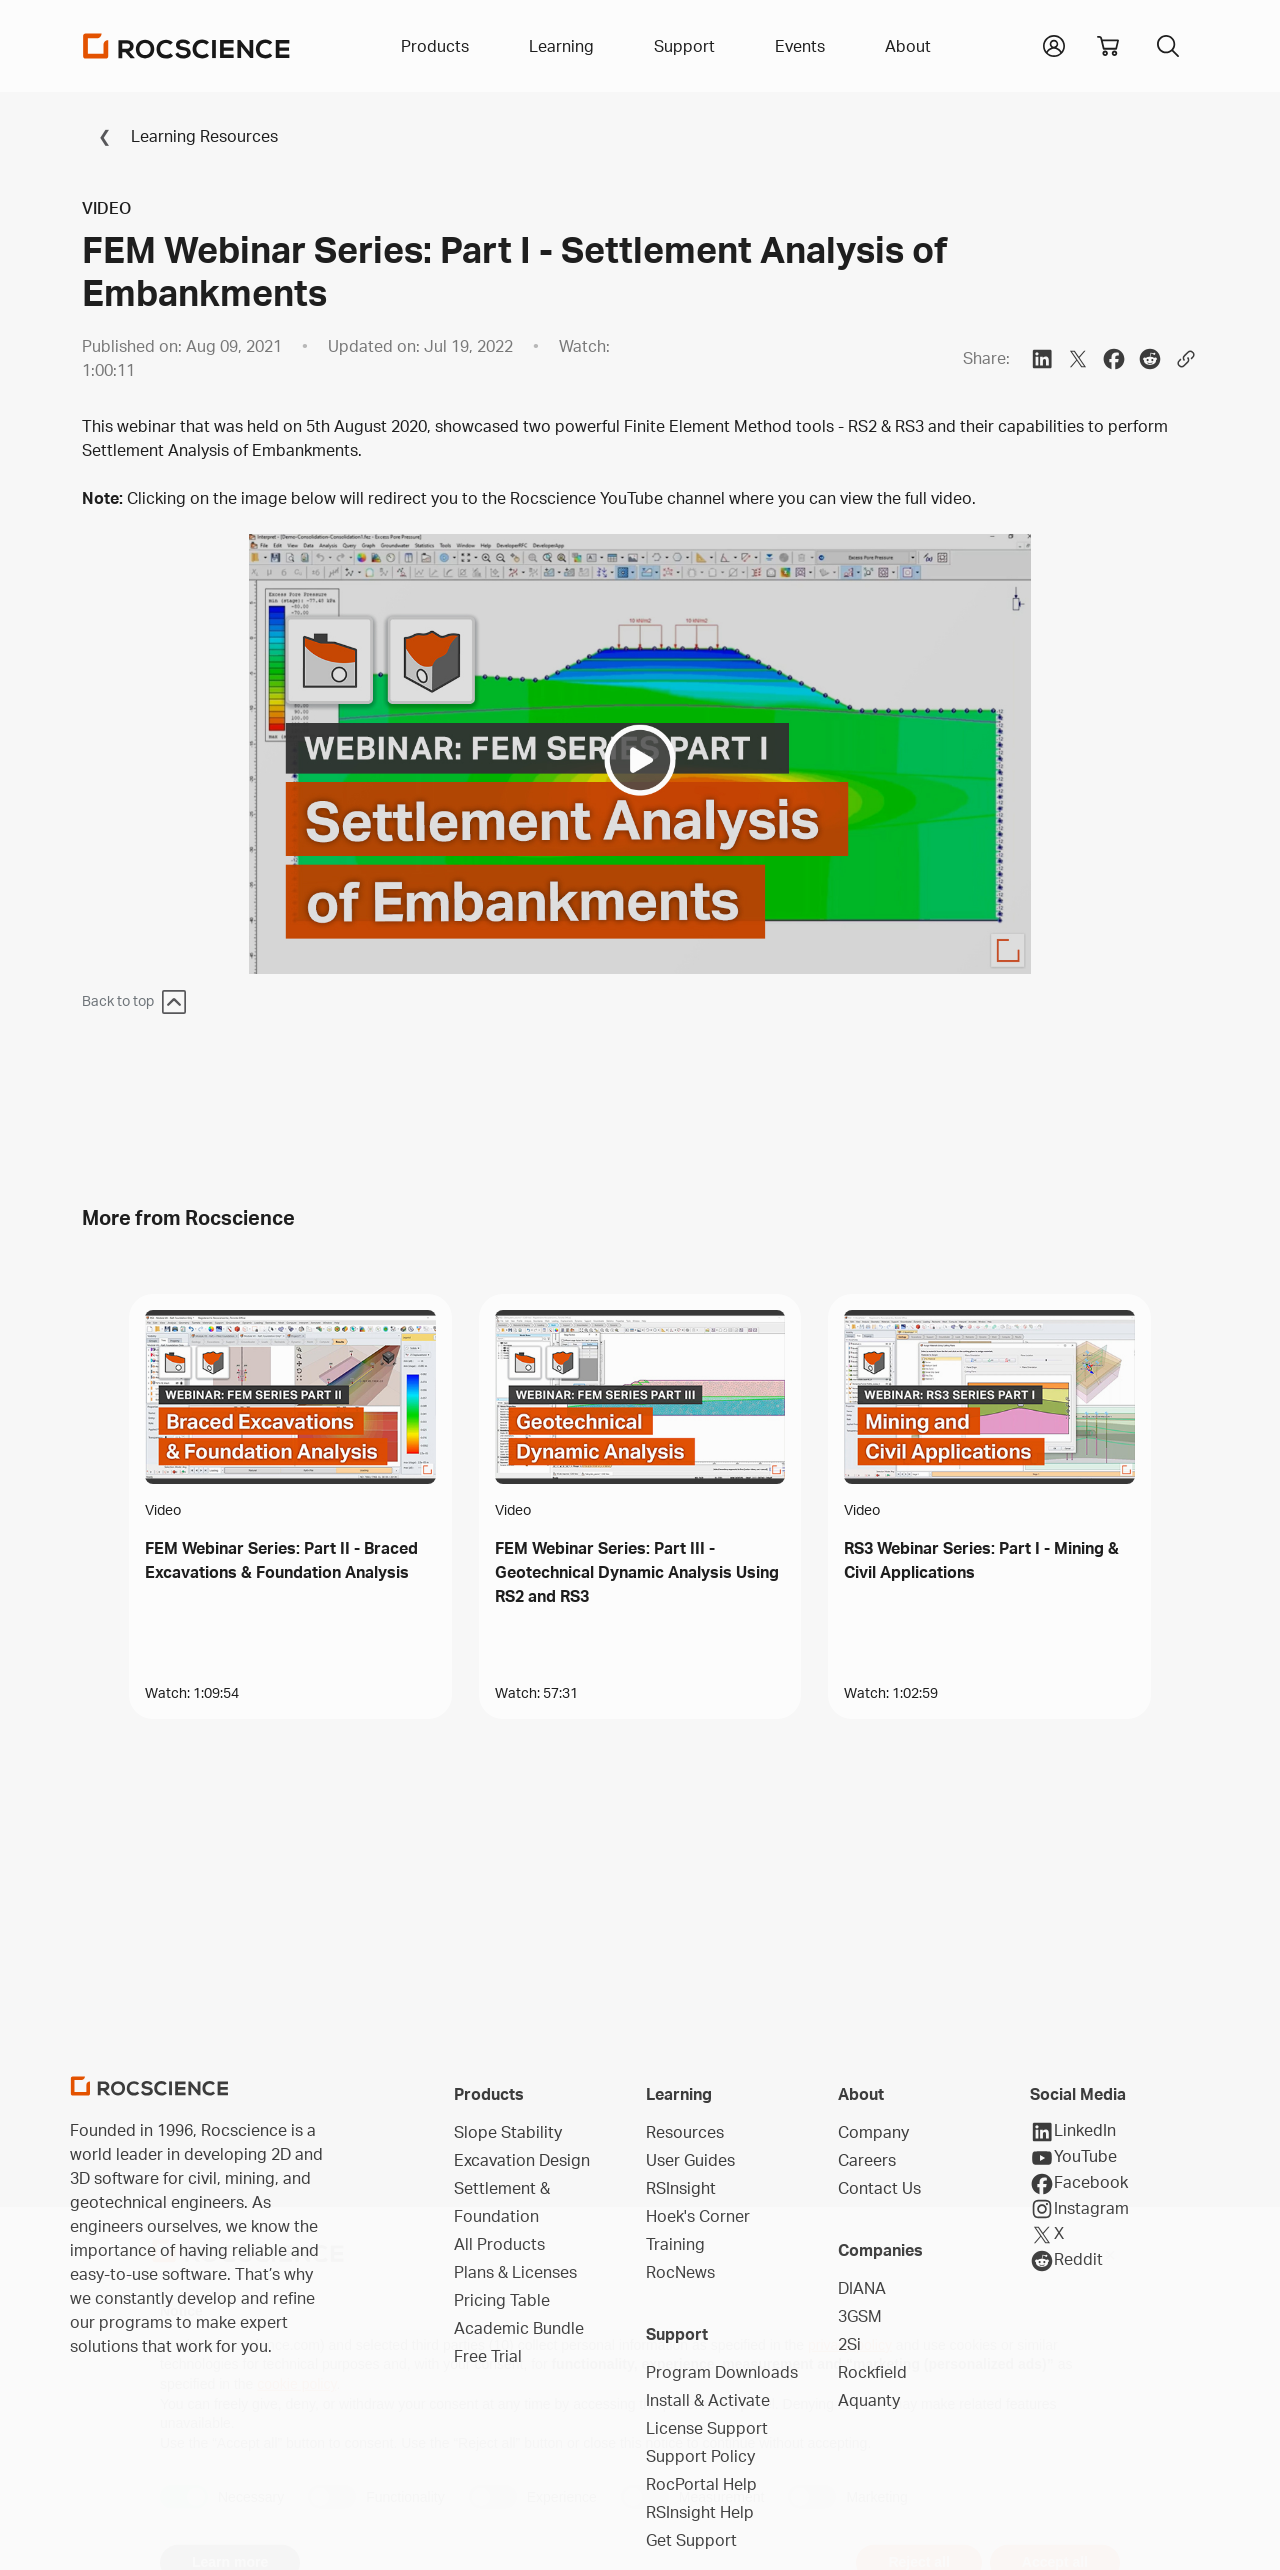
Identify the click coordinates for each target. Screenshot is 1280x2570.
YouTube (1073, 2158)
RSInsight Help (700, 2512)
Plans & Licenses (515, 2272)
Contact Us (879, 2188)
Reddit (1066, 2261)
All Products (499, 2244)
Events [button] (800, 46)
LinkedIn (1073, 2132)
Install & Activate (708, 2400)
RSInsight (681, 2188)
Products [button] (435, 46)
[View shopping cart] (1108, 46)
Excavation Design (522, 2160)
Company (873, 2132)
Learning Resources (180, 136)
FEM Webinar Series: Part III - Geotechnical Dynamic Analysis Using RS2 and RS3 (637, 1572)
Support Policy (700, 2456)
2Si (849, 2344)
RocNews (680, 2272)
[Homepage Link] (187, 46)
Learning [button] (561, 46)
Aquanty (869, 2400)
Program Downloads (722, 2372)
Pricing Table (502, 2300)
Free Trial (488, 2356)
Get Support (691, 2540)
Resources (685, 2132)
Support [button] (684, 46)
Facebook (1079, 2184)
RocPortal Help (701, 2484)
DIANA (862, 2288)
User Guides (690, 2160)
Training (675, 2244)
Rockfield (872, 2372)
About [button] (908, 46)
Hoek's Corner (698, 2216)
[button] (1054, 44)
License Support (707, 2428)
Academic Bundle (519, 2328)
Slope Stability (508, 2132)
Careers (867, 2160)
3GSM (860, 2316)
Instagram (1079, 2209)
